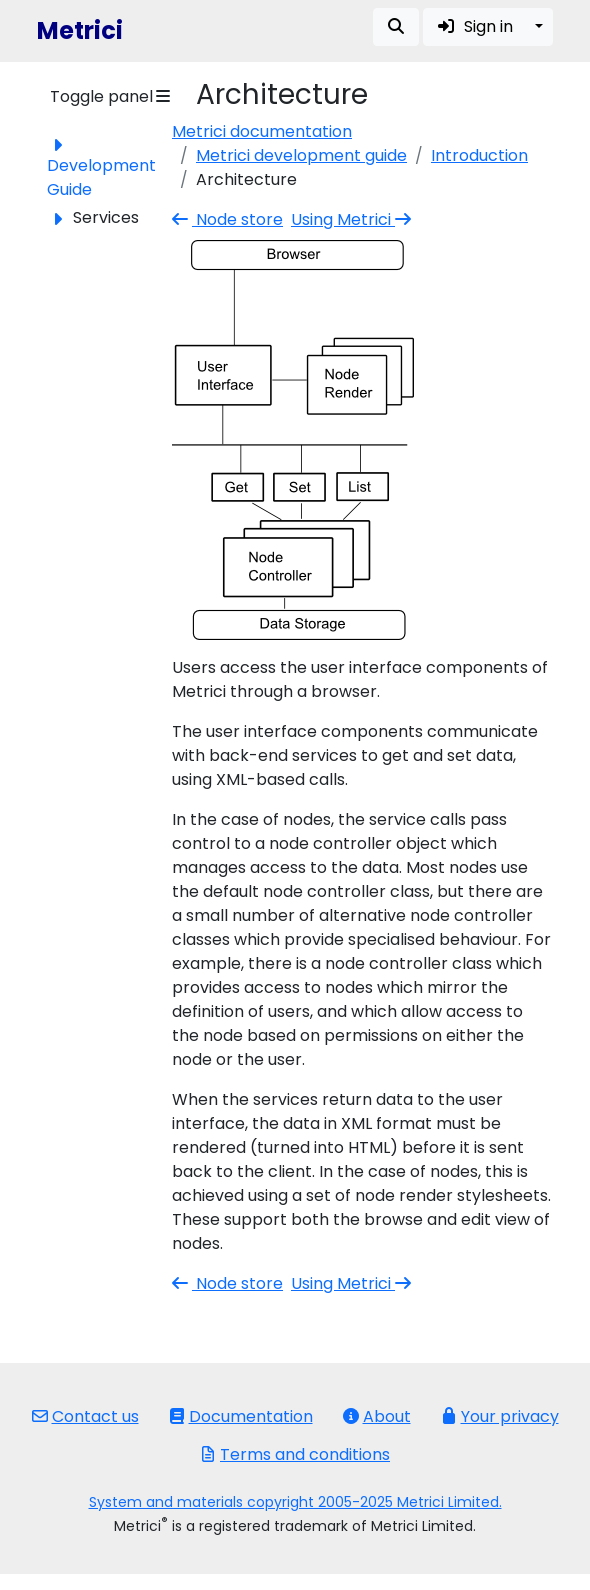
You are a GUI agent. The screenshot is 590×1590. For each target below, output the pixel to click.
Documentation (241, 1416)
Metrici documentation (262, 131)
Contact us (85, 1416)
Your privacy (500, 1416)
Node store (227, 219)
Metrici (80, 30)
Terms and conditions (295, 1454)
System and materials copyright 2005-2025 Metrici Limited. (295, 1502)
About (377, 1416)
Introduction (479, 155)
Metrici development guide (301, 155)
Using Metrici (353, 219)
